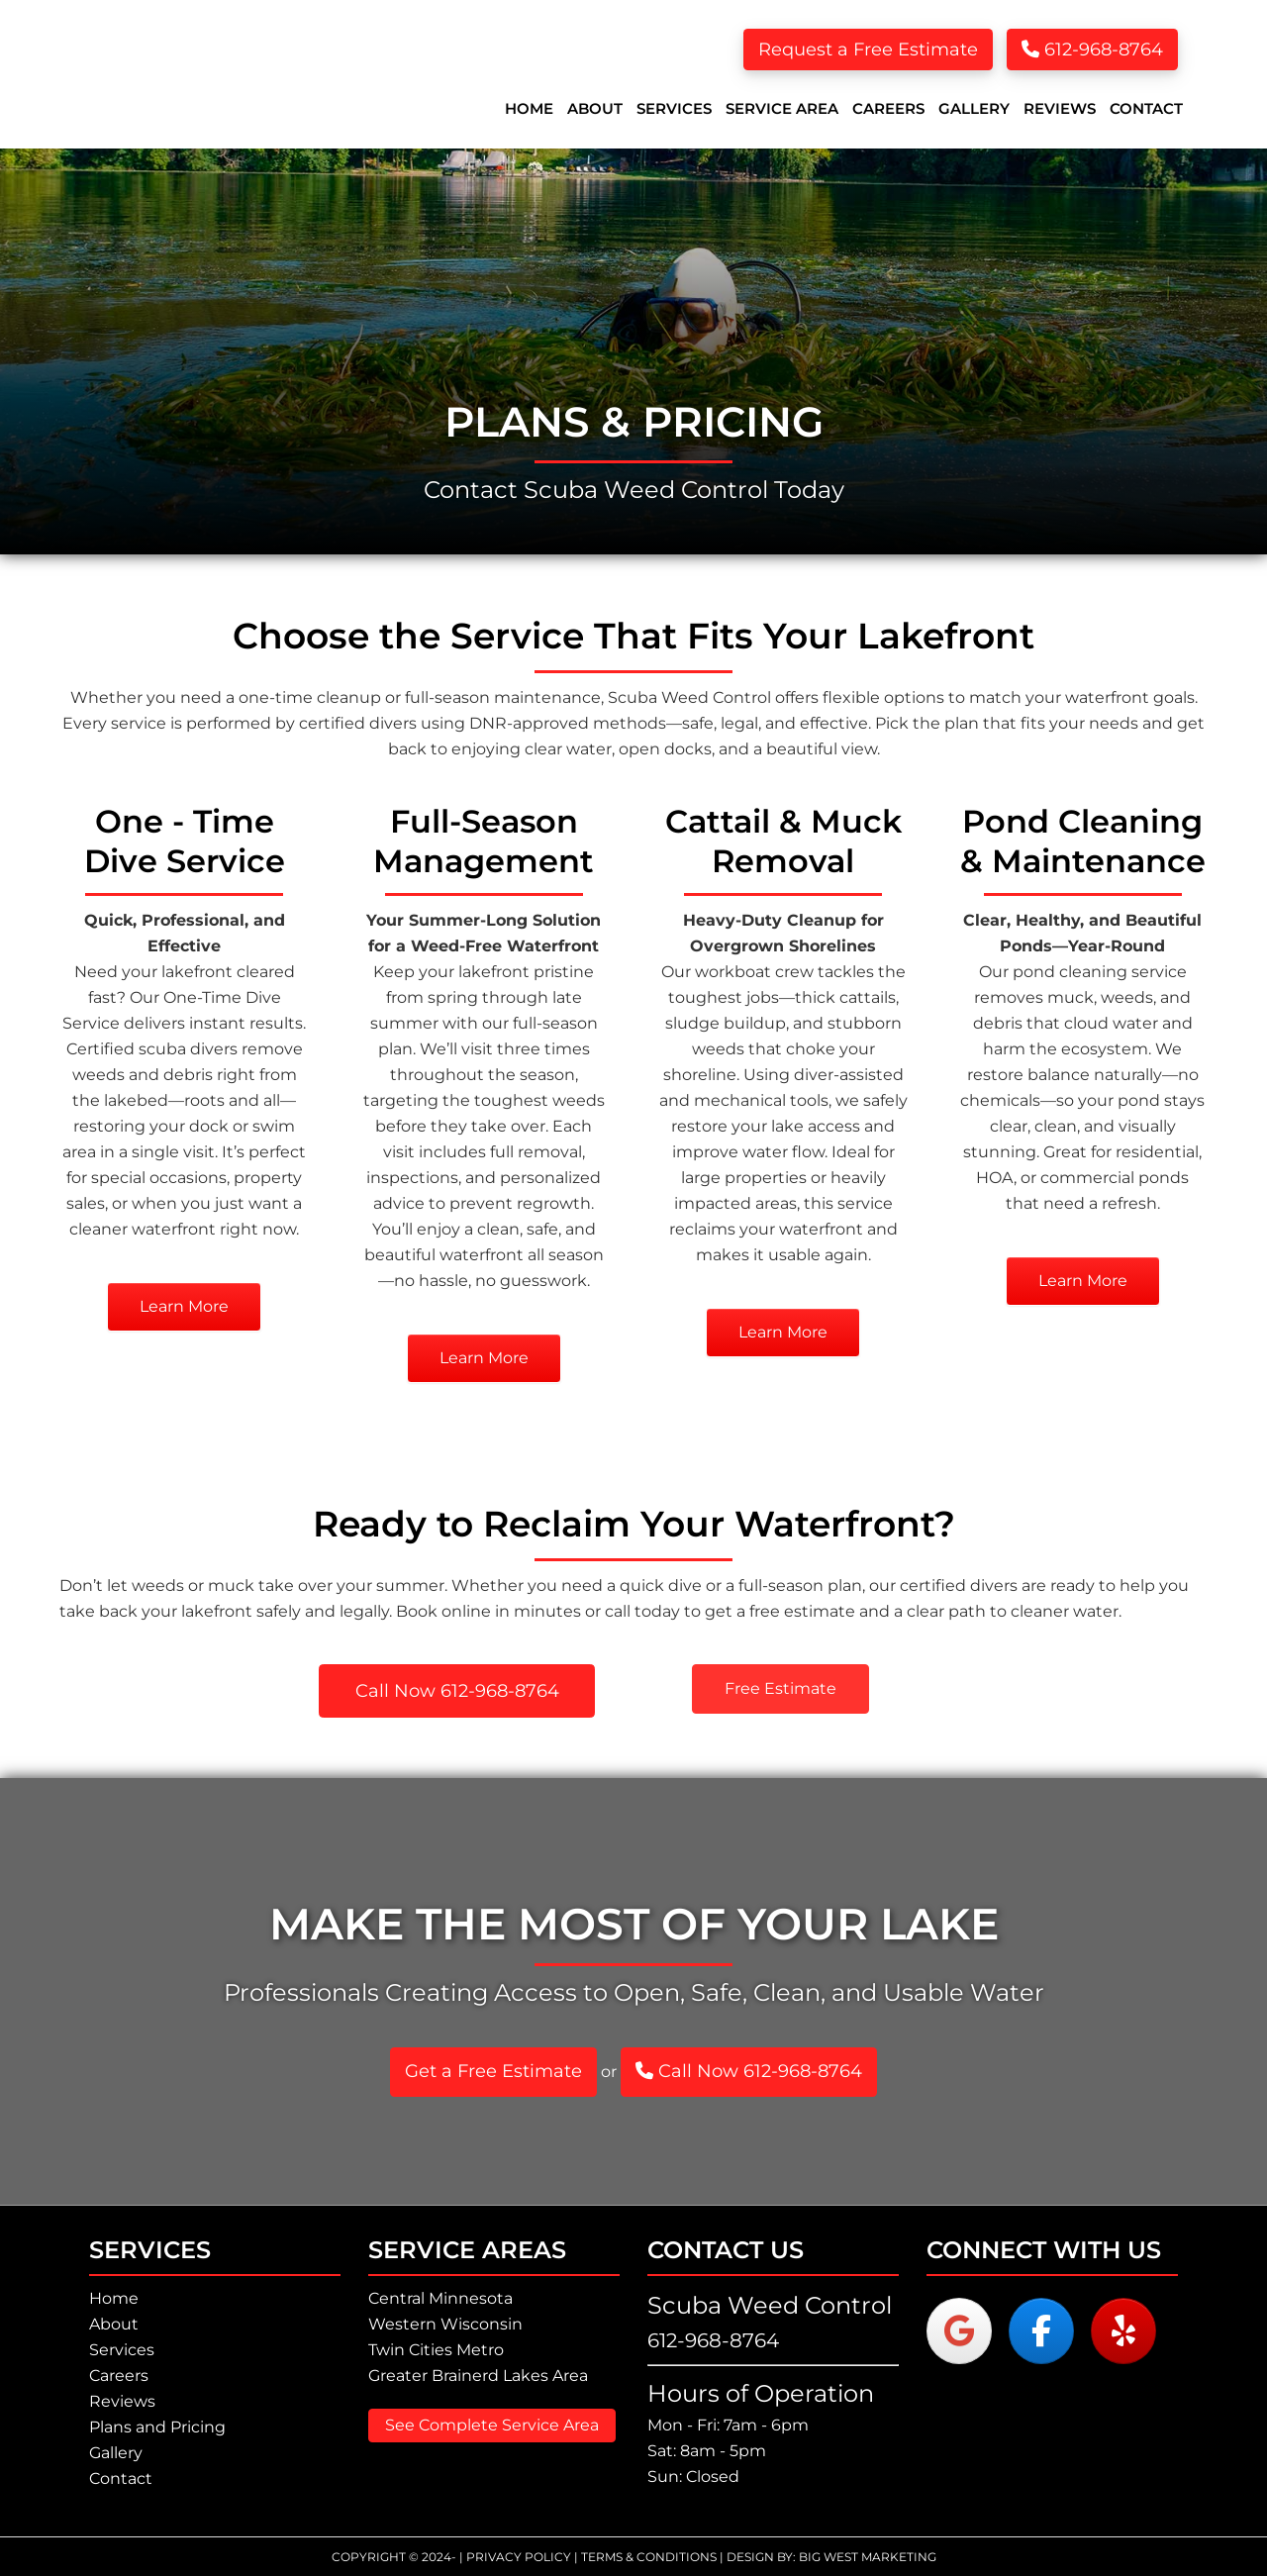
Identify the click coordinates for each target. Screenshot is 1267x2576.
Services (121, 2349)
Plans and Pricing (157, 2427)
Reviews (122, 2401)
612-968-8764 (1092, 49)
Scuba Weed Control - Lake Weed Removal (217, 74)
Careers (118, 2375)
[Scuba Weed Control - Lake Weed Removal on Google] (959, 2331)
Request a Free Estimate (868, 49)
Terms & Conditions (649, 2556)
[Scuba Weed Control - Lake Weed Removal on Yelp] (1123, 2331)
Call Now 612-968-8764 (748, 2071)
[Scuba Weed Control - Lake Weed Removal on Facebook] (1041, 2331)
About (114, 2324)
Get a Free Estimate (493, 2071)
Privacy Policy (518, 2556)
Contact (120, 2478)
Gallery (116, 2452)
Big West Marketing (867, 2556)
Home (114, 2298)
